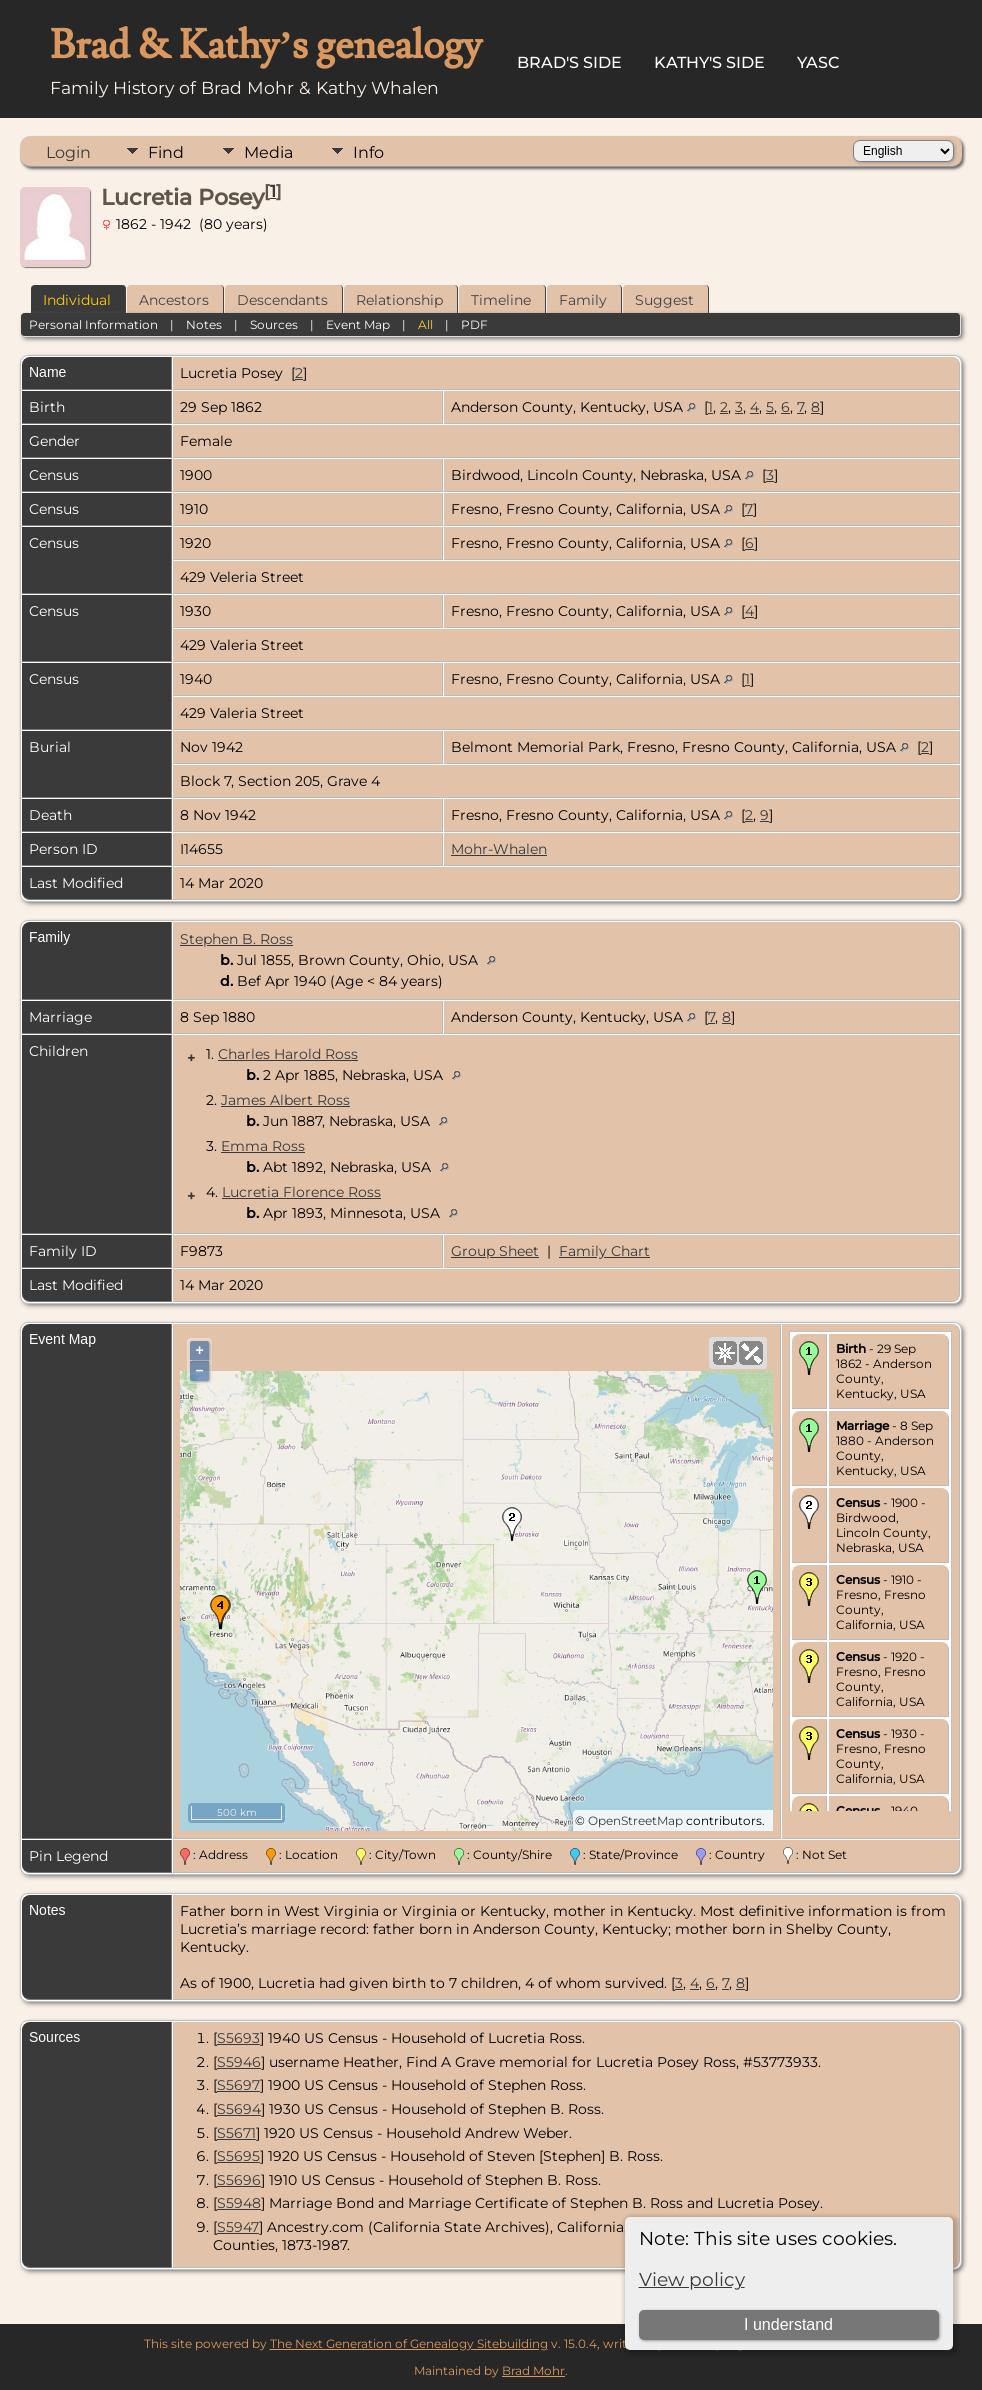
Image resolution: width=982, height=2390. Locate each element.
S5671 (236, 2133)
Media (268, 152)
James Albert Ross (285, 1100)
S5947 (238, 2227)
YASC (818, 62)
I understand (788, 2324)
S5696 (239, 2180)
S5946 (239, 2062)
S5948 (239, 2203)
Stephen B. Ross (236, 939)
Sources (274, 324)
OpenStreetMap (635, 1820)
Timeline (501, 300)
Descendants (282, 300)
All (425, 324)
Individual (77, 300)
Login (68, 152)
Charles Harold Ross (288, 1054)
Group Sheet (495, 1251)
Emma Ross (263, 1146)
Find (166, 152)
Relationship (399, 300)
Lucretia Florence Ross (301, 1192)
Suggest (664, 300)
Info (368, 152)
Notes (204, 324)
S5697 (238, 2085)
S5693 (238, 2038)
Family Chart (604, 1251)
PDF (474, 324)
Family (583, 300)
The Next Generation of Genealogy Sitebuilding (409, 2343)
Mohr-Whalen (499, 849)
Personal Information (93, 324)
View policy (692, 2279)
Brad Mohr (533, 2370)
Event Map (358, 324)
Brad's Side (569, 62)
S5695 (238, 2156)
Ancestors (174, 300)
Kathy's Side (709, 62)
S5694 (239, 2109)
